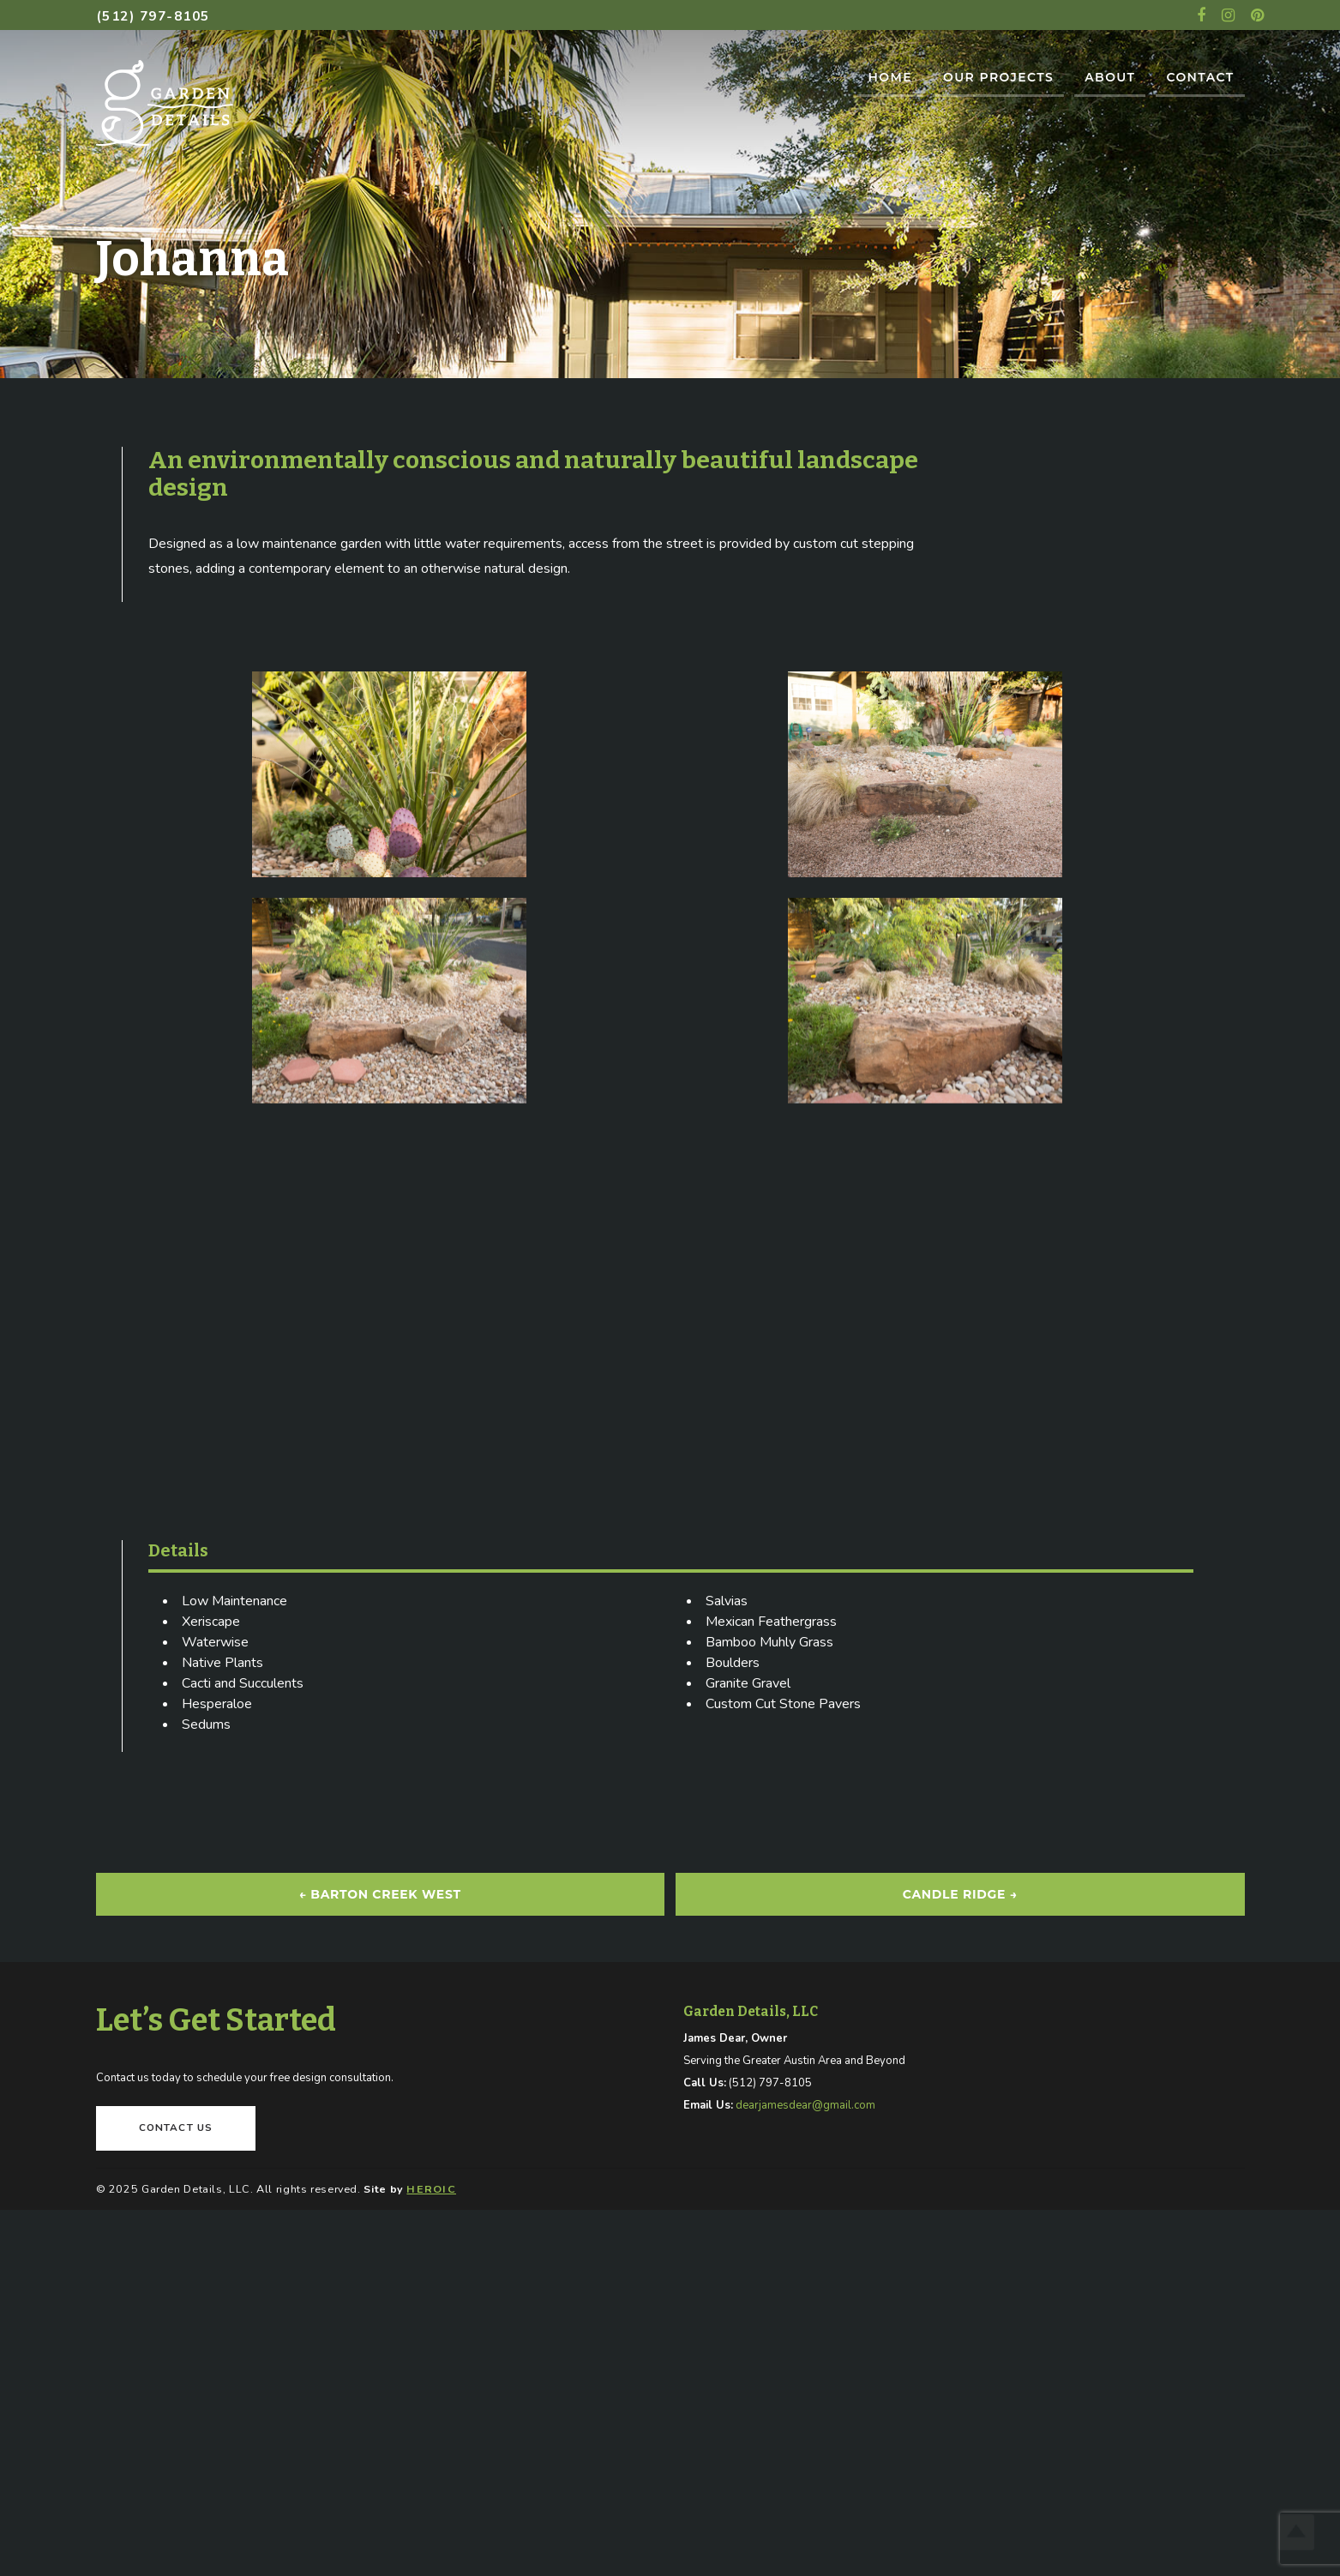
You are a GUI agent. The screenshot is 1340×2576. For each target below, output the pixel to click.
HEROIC (431, 2189)
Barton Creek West (379, 1894)
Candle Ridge (960, 1894)
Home (889, 77)
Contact (1200, 77)
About (1110, 77)
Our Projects (998, 77)
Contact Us (176, 2127)
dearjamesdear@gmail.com (805, 2105)
